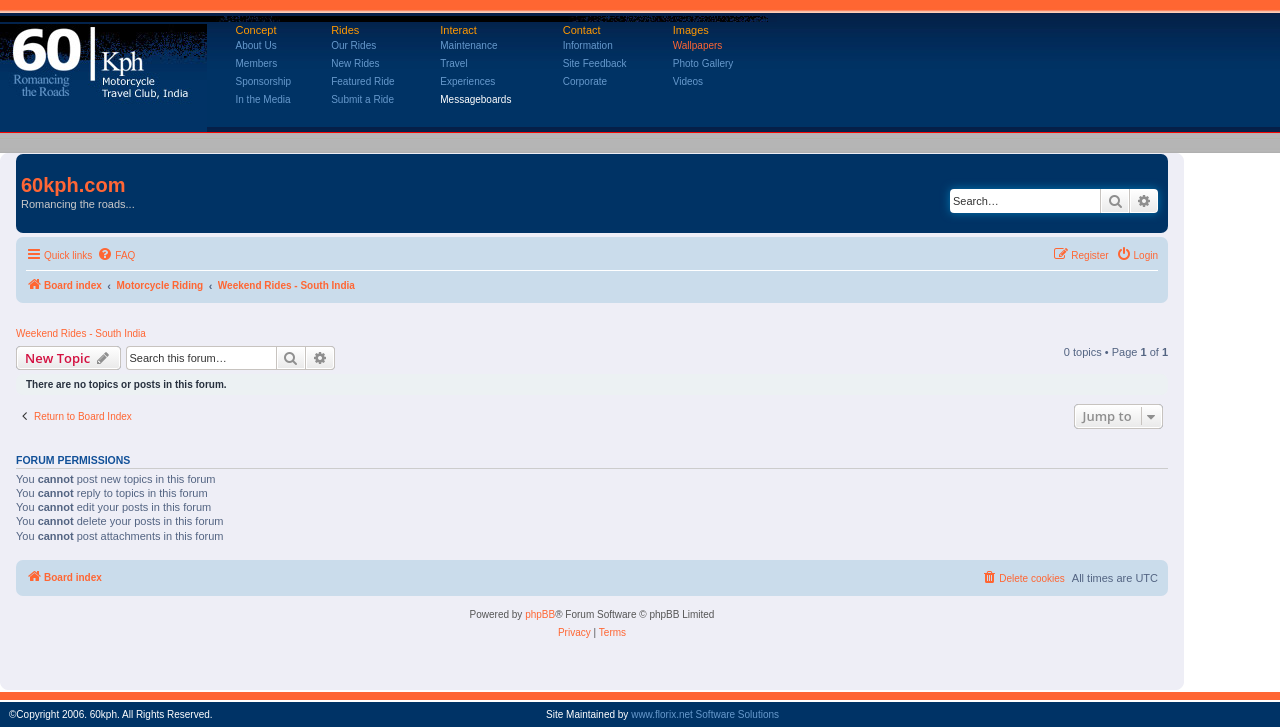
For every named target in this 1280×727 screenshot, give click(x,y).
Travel (453, 63)
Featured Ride (362, 81)
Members (257, 63)
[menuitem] (116, 256)
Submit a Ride (362, 99)
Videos (688, 81)
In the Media (263, 99)
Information (588, 45)
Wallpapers (698, 45)
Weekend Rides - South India (81, 333)
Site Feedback (595, 63)
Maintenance (468, 45)
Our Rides (353, 45)
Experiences (467, 81)
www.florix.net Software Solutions (705, 714)
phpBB (540, 614)
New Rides (355, 63)
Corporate (585, 81)
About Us (256, 45)
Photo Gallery (703, 63)
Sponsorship (264, 81)
